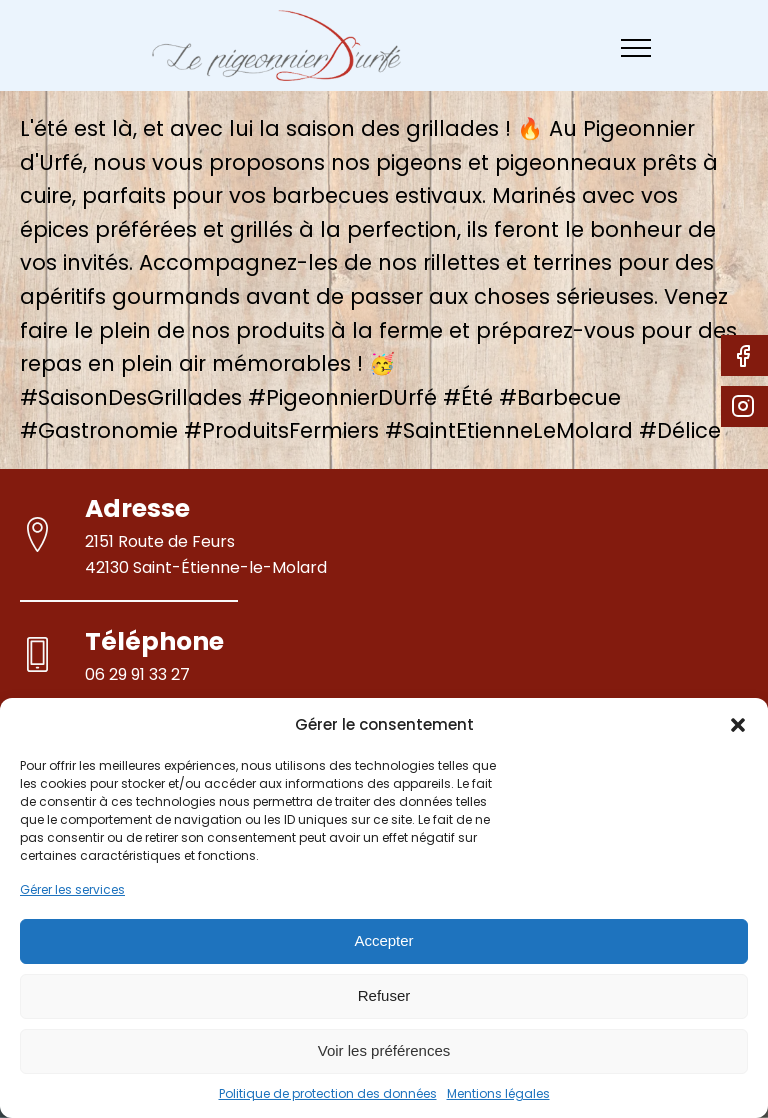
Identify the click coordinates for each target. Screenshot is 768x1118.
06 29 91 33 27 (137, 674)
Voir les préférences (384, 1050)
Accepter (383, 940)
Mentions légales (498, 1093)
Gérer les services (72, 889)
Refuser (384, 995)
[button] (738, 725)
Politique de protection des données (328, 1093)
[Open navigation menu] (636, 48)
